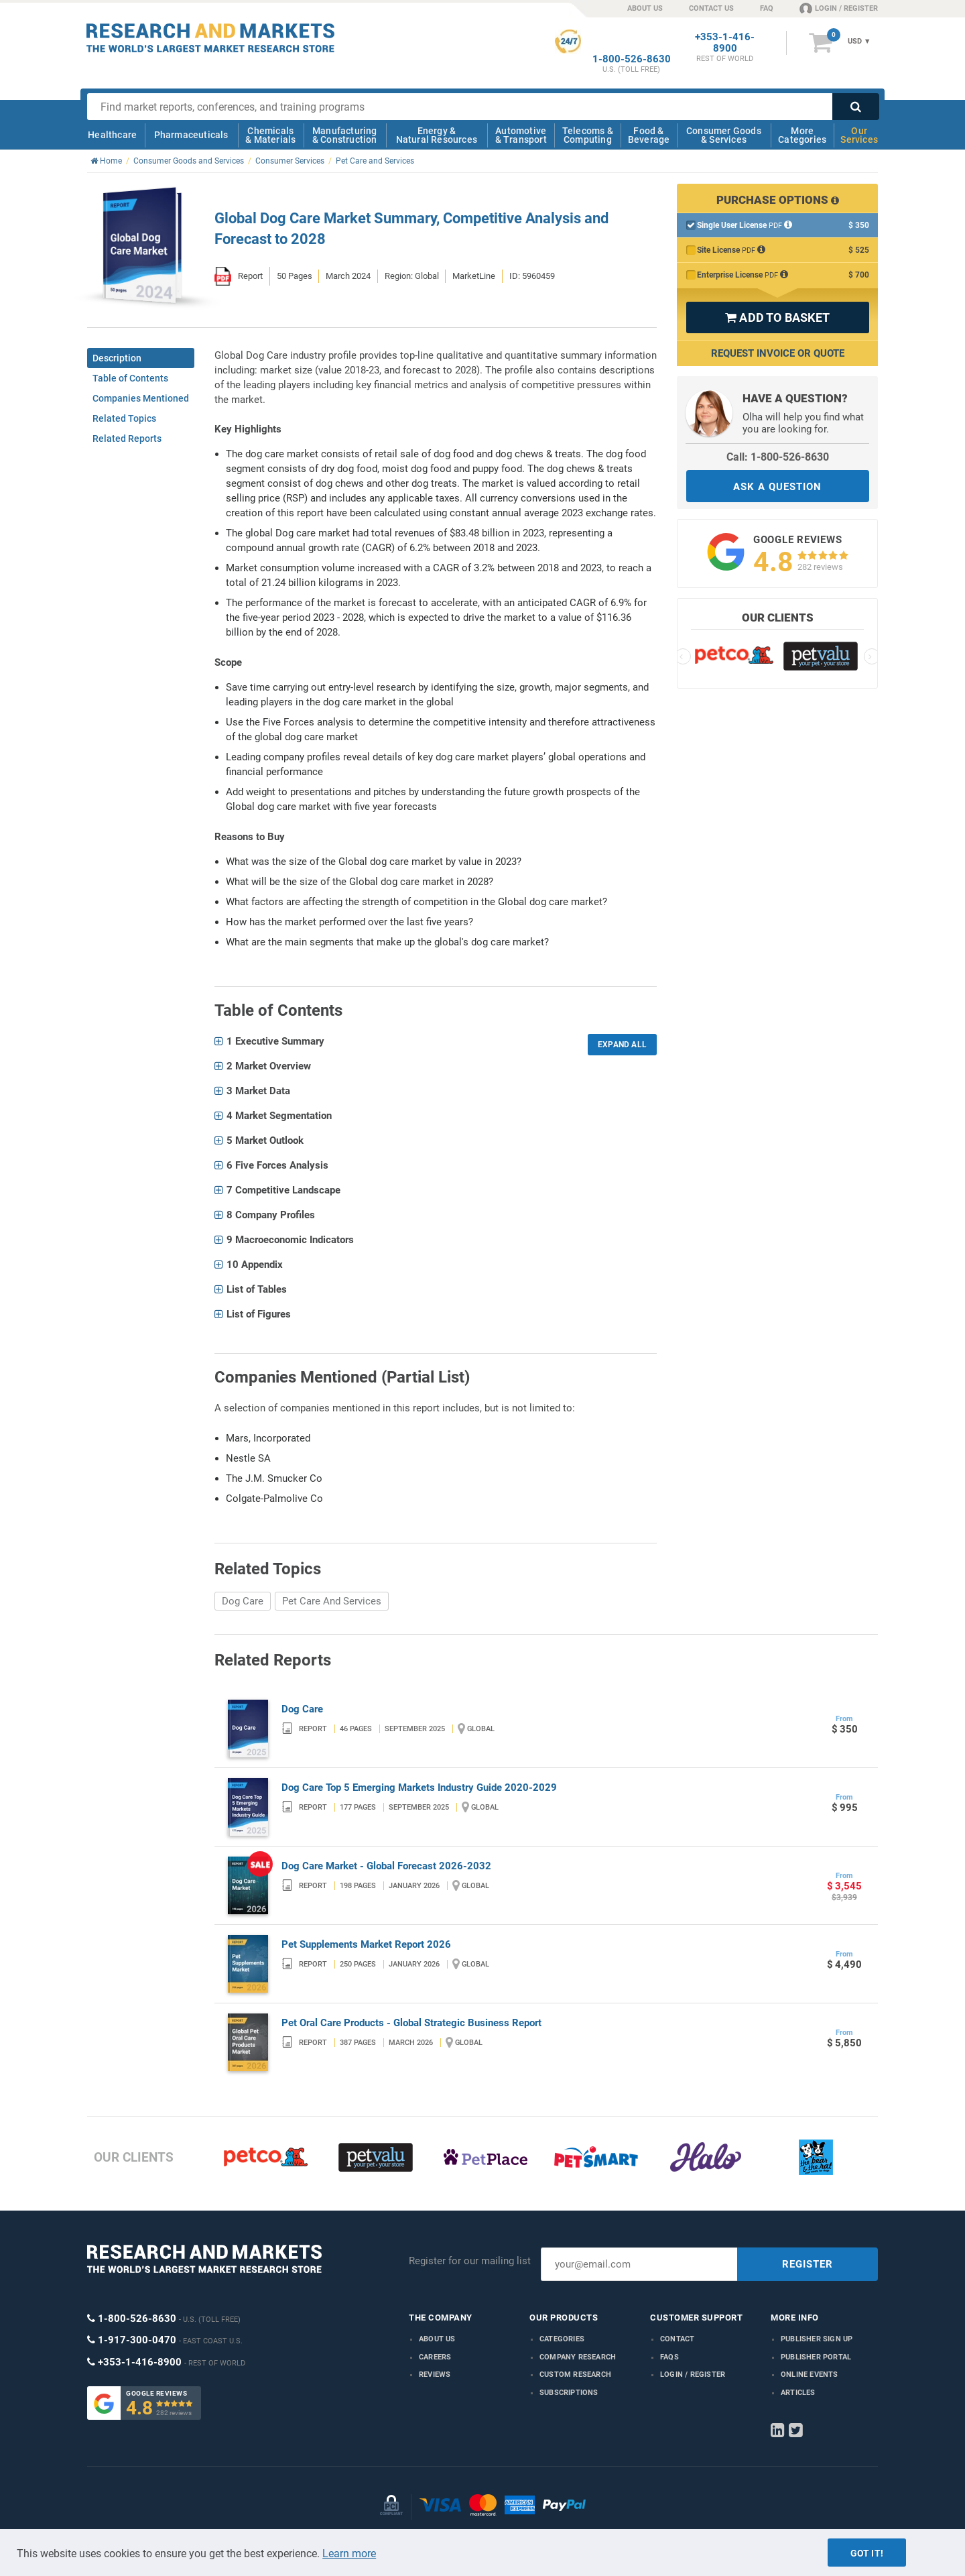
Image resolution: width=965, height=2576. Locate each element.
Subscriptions (568, 2392)
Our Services (859, 135)
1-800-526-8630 (631, 59)
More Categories (802, 135)
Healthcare (112, 134)
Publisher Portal (816, 2357)
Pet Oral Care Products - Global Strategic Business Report (411, 2023)
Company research (577, 2357)
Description (116, 358)
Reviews (434, 2374)
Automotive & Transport (521, 135)
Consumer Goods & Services (723, 135)
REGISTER (807, 2264)
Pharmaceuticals (191, 134)
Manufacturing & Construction (344, 135)
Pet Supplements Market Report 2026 (366, 1944)
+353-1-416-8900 (725, 43)
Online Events (809, 2374)
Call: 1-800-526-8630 (777, 457)
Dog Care (242, 1601)
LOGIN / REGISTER (838, 8)
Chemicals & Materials (270, 135)
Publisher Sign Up (816, 2339)
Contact (677, 2339)
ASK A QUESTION (777, 487)
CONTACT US (711, 8)
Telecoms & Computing (587, 135)
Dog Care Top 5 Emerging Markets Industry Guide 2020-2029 (419, 1787)
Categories (561, 2339)
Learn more (349, 2553)
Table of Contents (130, 378)
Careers (435, 2357)
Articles (798, 2392)
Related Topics (124, 418)
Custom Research (575, 2374)
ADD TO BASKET (777, 317)
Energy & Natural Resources (436, 135)
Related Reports (127, 438)
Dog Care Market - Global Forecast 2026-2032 (386, 1866)
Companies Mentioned (140, 398)
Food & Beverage (649, 135)
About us (437, 2339)
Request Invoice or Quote (777, 353)
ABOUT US (645, 8)
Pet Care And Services (331, 1601)
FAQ (766, 8)
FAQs (669, 2357)
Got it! (866, 2553)
